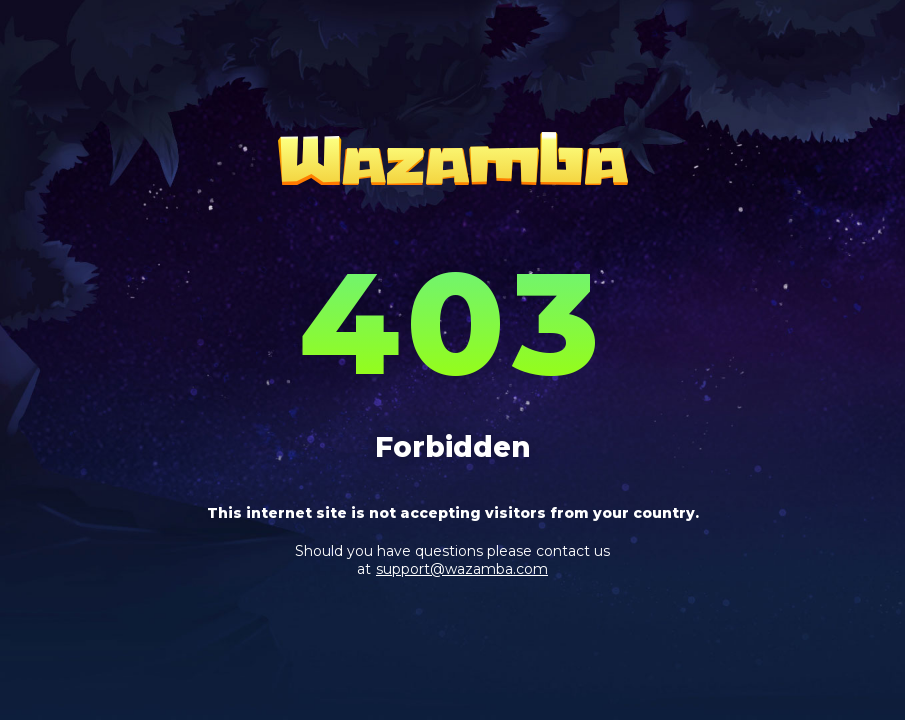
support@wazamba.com (462, 569)
